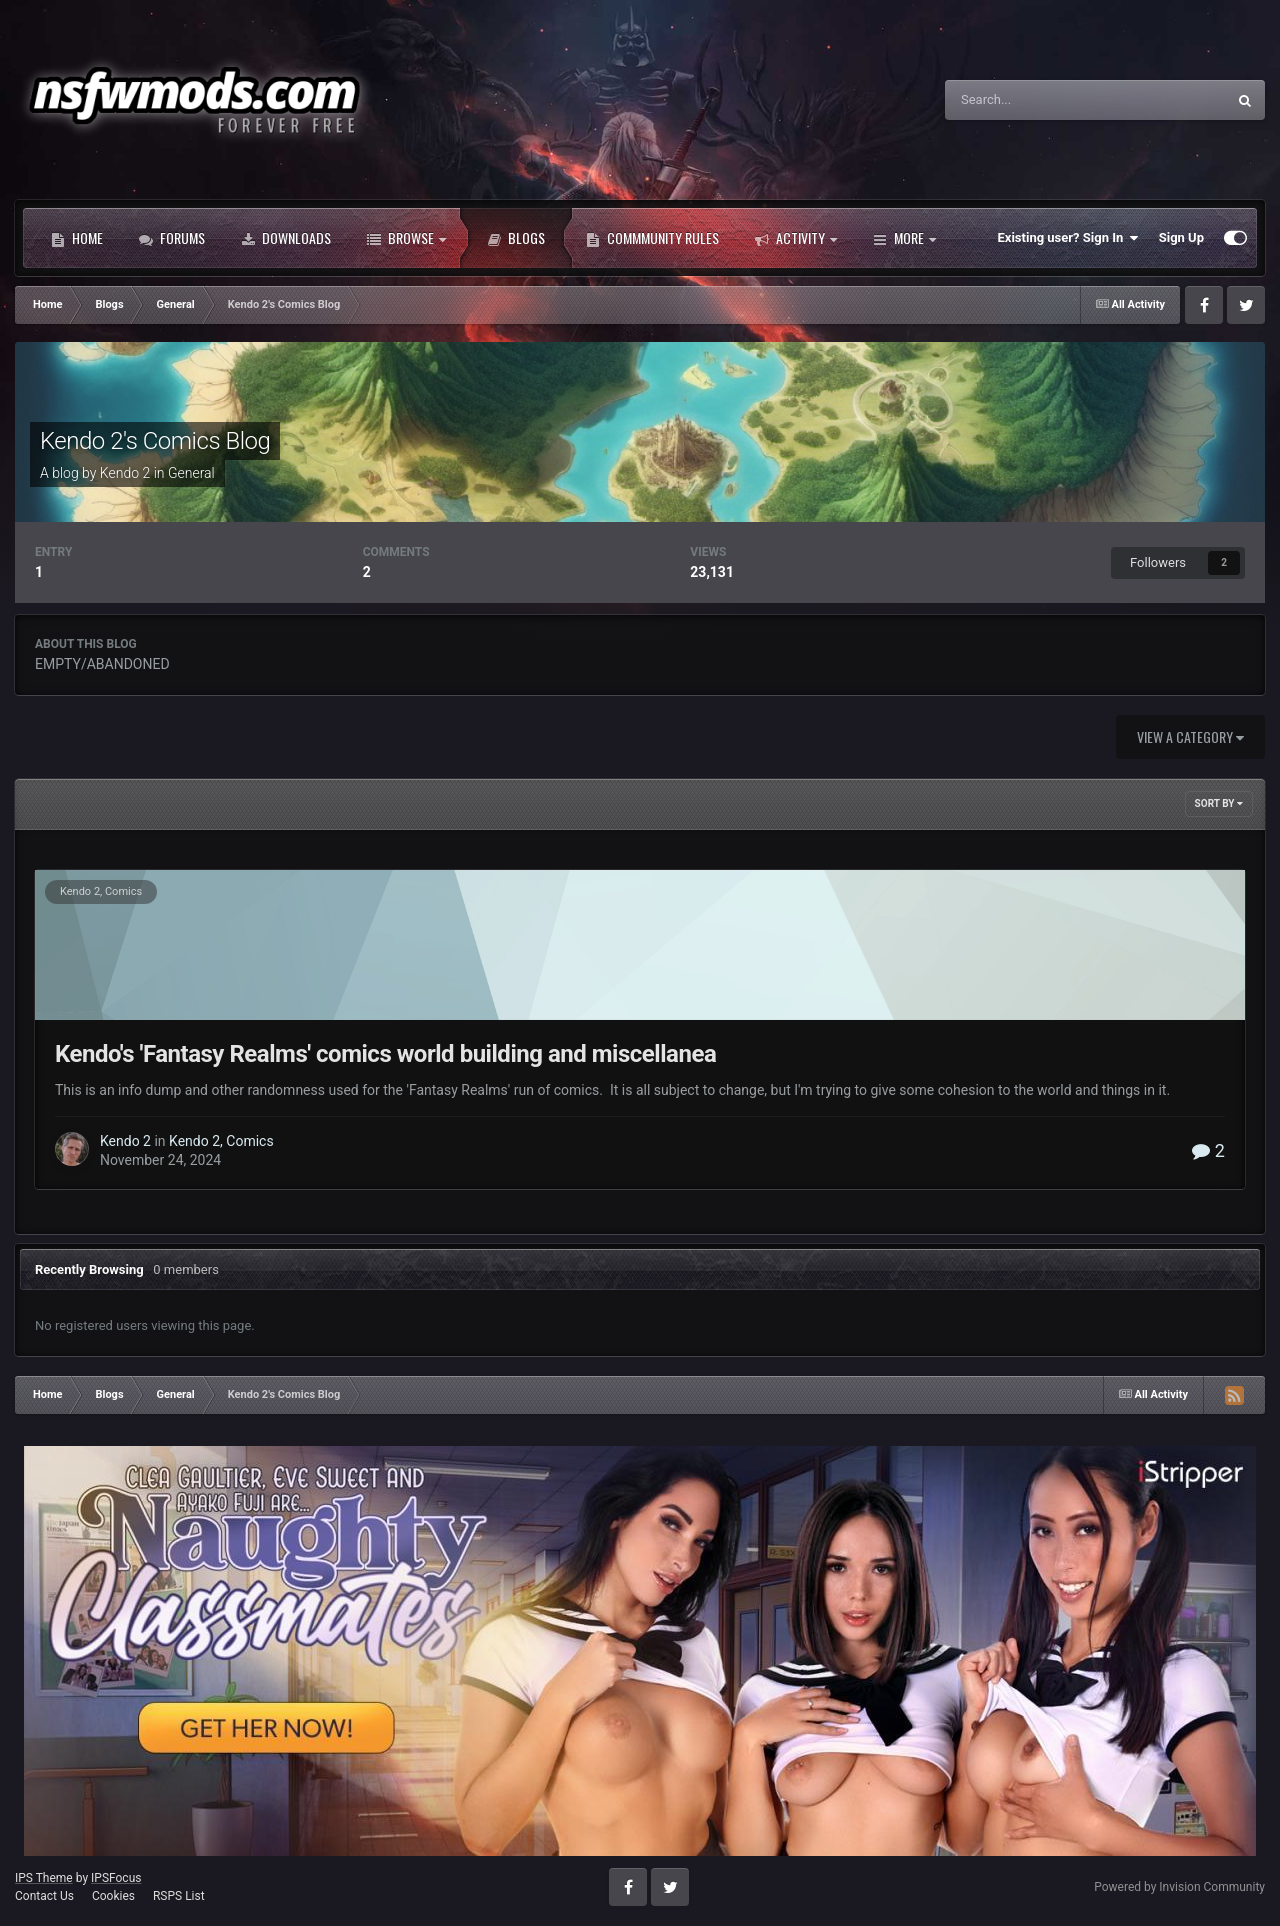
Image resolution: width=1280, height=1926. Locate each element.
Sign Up (1181, 237)
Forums (172, 238)
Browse (406, 238)
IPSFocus (116, 1878)
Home (77, 238)
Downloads (286, 238)
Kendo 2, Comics (101, 891)
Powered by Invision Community (1179, 1887)
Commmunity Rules (652, 238)
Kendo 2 (125, 473)
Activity (796, 238)
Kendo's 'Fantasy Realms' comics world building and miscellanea (385, 1054)
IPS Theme (44, 1878)
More (904, 238)
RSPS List (179, 1896)
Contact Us (44, 1896)
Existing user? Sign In (1068, 238)
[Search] (1040, 100)
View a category (1190, 736)
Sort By (1219, 803)
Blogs (516, 238)
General (191, 473)
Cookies (113, 1896)
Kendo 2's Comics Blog (155, 441)
